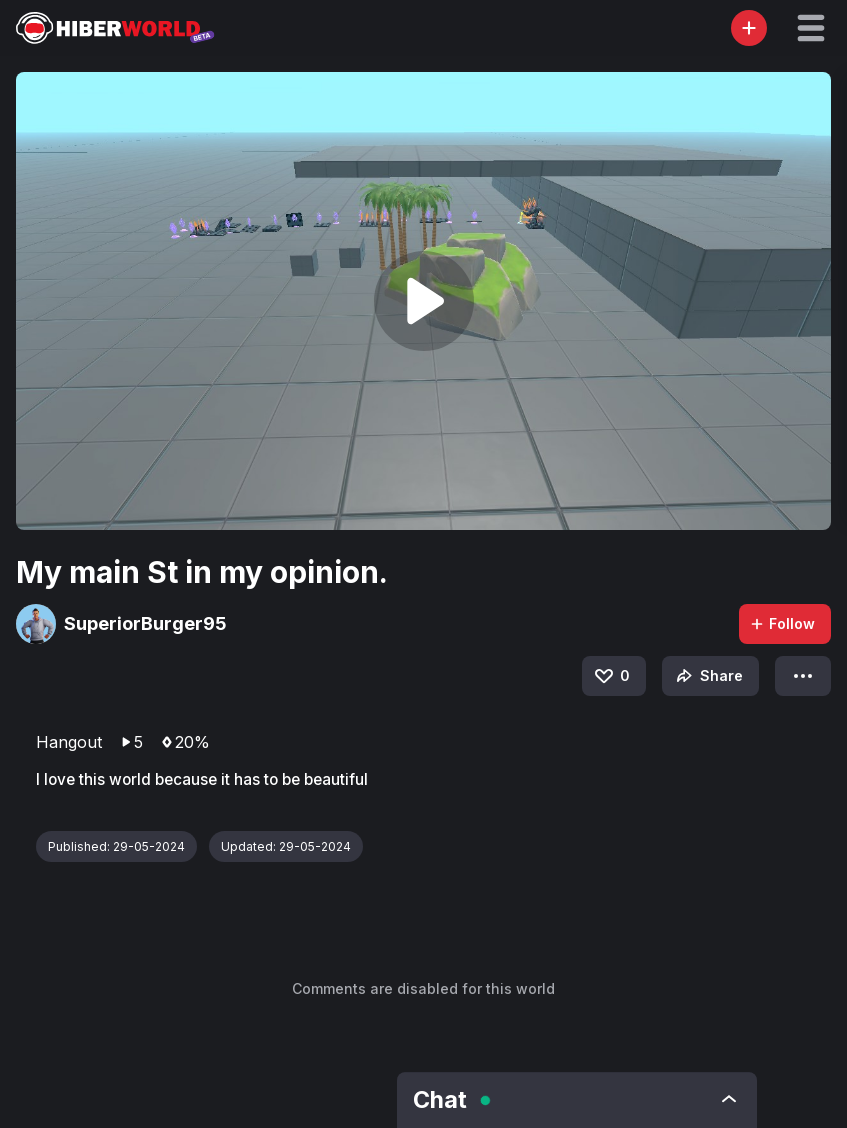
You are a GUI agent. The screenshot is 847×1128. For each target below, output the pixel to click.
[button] (811, 28)
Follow (782, 623)
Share (707, 676)
